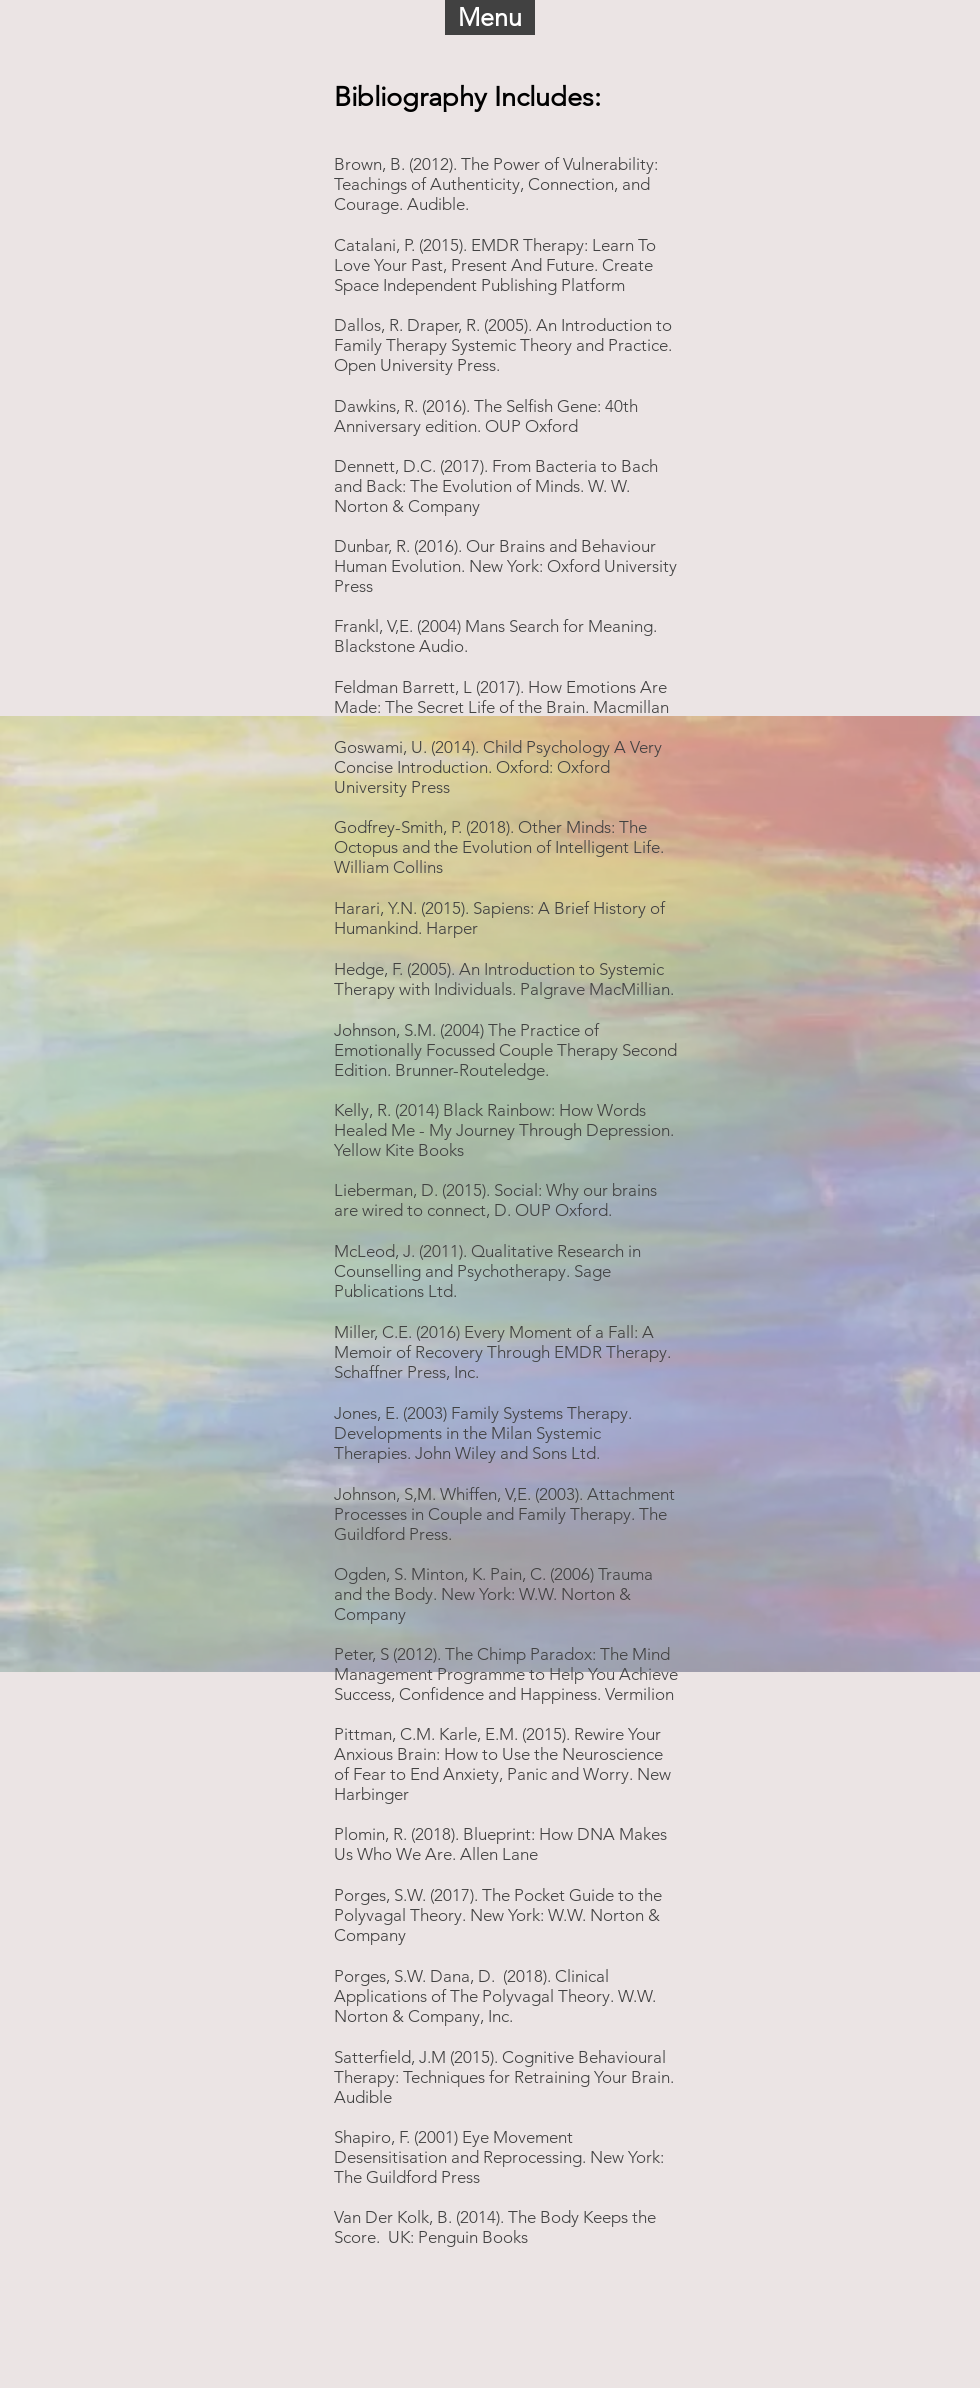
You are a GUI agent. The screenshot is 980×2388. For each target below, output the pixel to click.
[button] (490, 17)
